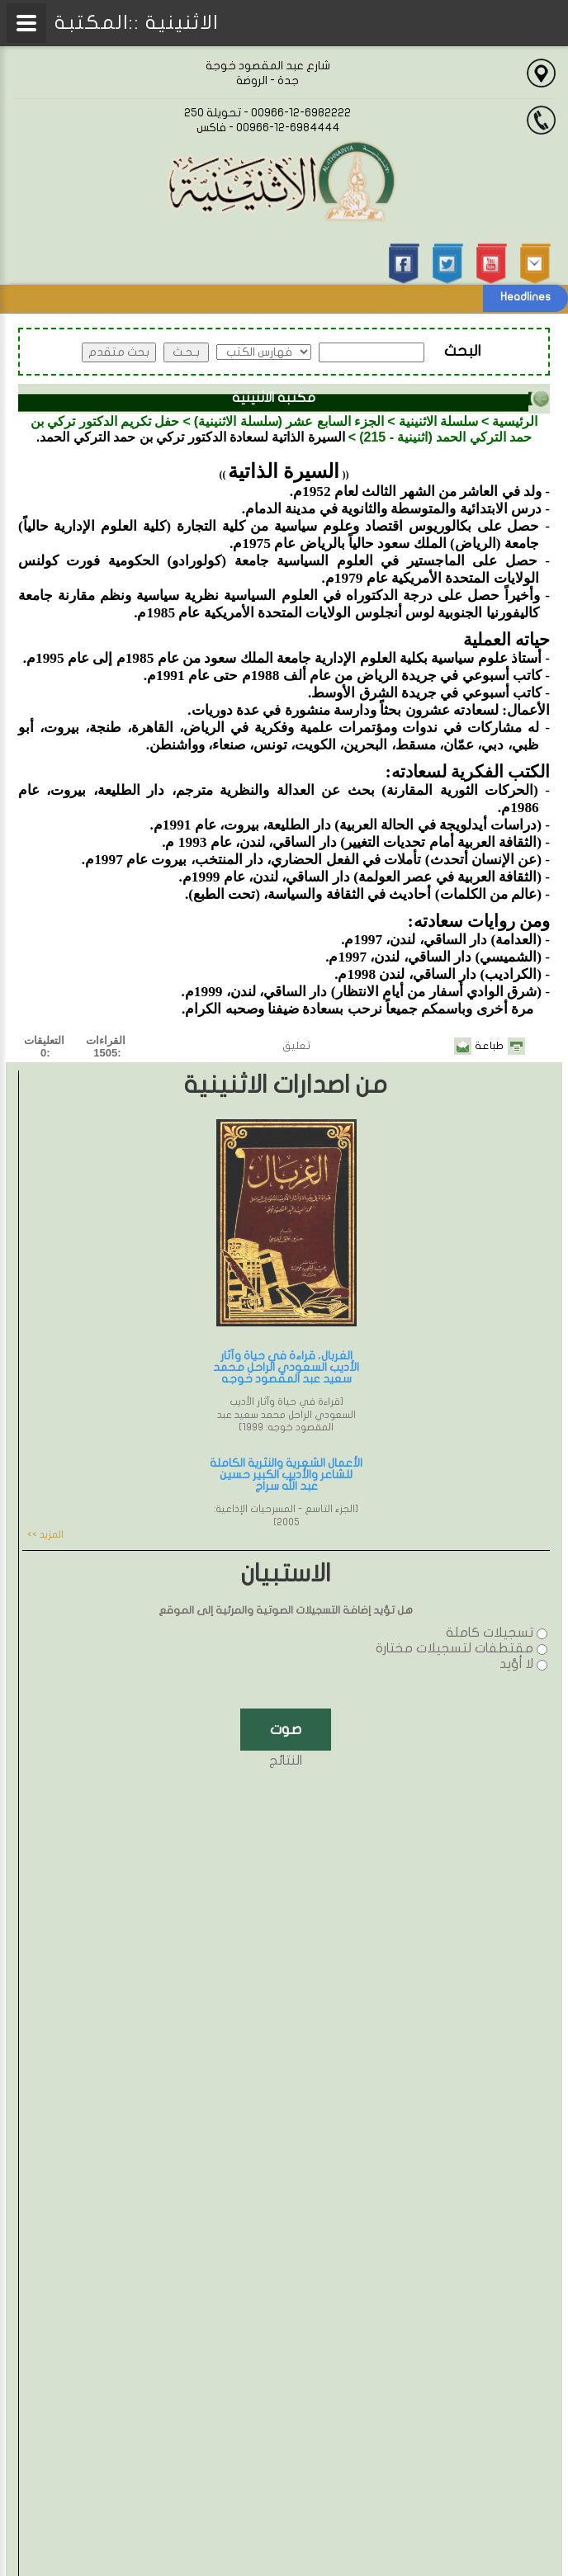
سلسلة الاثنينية (438, 421)
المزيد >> (45, 1534)
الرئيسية (514, 421)
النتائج (285, 1760)
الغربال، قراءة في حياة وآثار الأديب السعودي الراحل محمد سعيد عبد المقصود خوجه (286, 1367)
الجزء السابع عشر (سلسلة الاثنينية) (289, 421)
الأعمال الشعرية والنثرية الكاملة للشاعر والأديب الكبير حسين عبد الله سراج (286, 1474)
